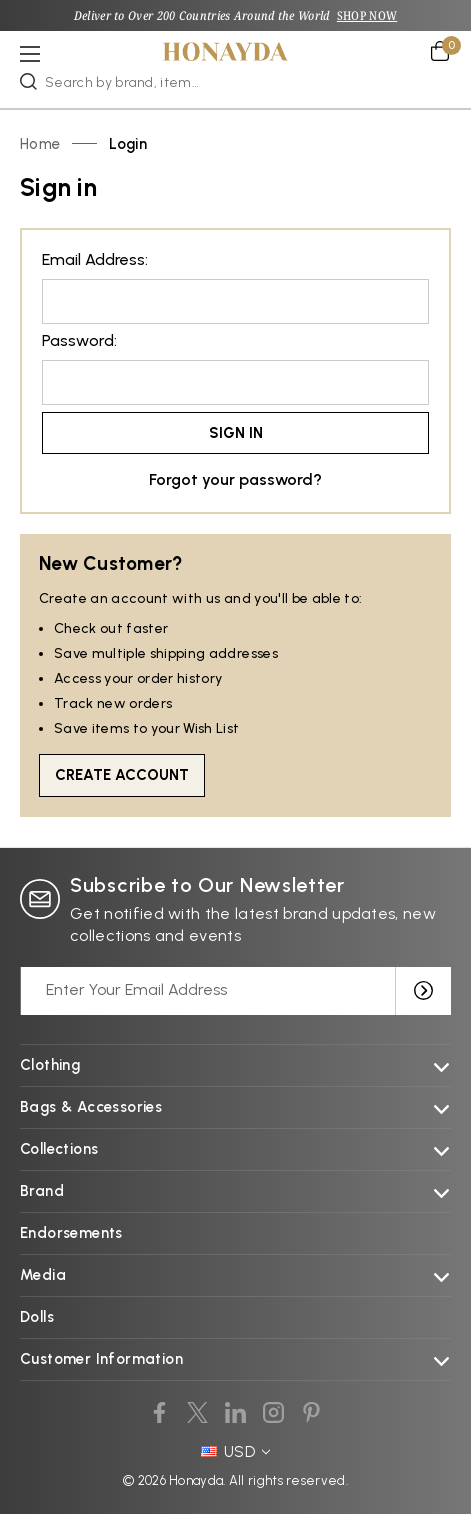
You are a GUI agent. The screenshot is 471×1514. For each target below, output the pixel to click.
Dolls (37, 1317)
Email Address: (95, 259)
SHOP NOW (367, 15)
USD (236, 1452)
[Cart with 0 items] (441, 51)
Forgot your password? (235, 479)
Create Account (122, 775)
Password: (79, 340)
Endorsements (71, 1233)
